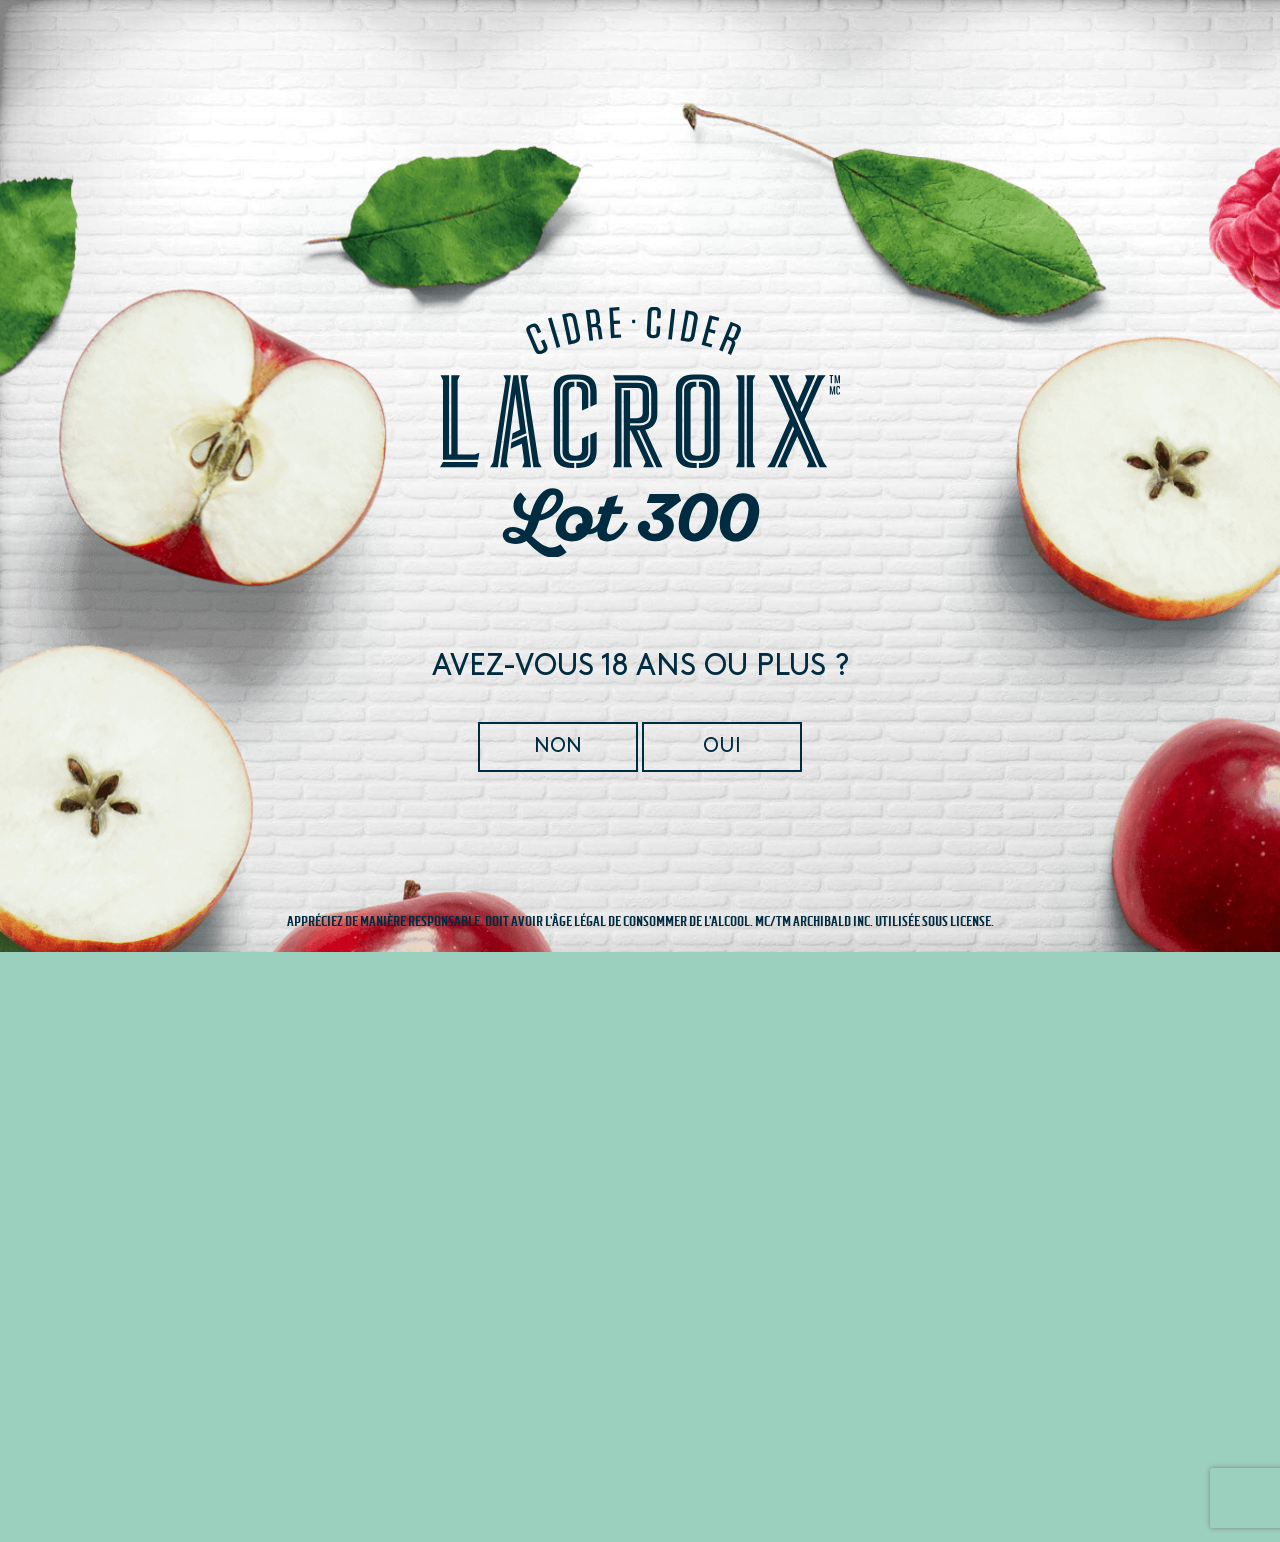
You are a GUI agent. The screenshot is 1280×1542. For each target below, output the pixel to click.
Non (559, 746)
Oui (720, 746)
